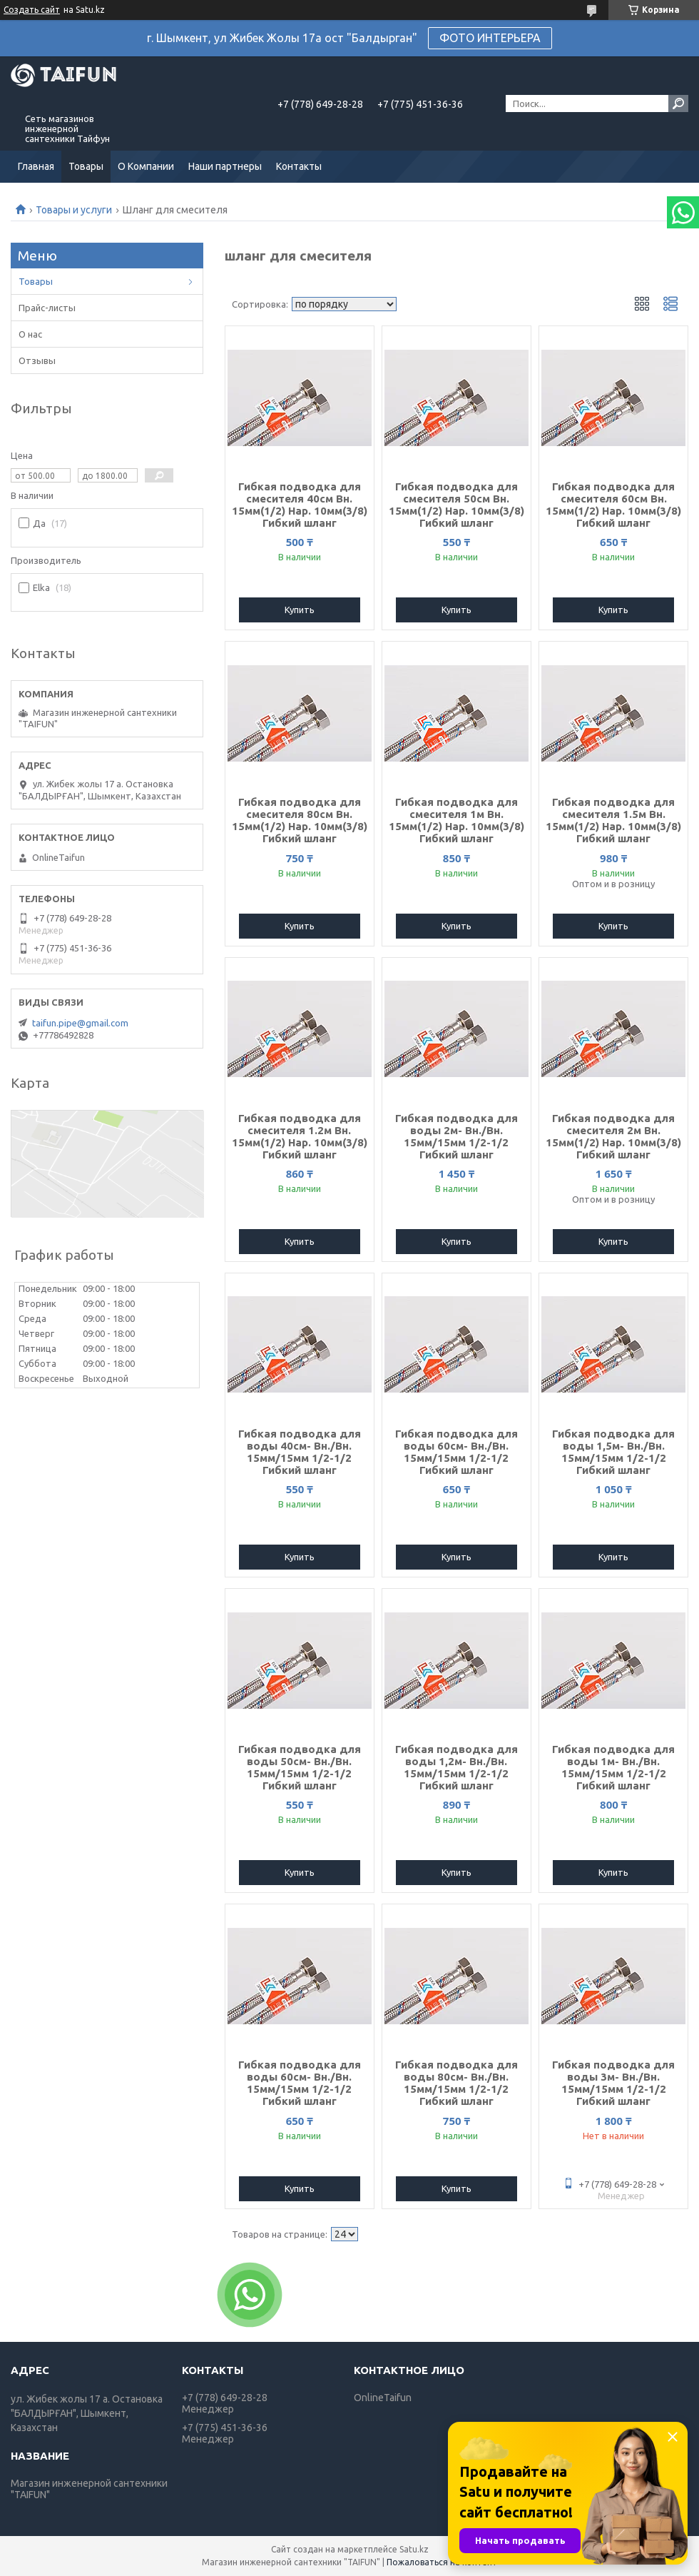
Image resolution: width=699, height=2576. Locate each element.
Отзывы (37, 360)
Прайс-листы (47, 308)
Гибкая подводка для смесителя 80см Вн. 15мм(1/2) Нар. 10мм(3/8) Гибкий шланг (299, 820)
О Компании (146, 166)
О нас (30, 334)
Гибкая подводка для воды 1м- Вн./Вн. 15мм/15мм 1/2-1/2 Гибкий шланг (613, 1767)
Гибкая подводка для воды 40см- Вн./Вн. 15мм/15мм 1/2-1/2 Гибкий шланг (299, 1452)
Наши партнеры (225, 166)
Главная (36, 166)
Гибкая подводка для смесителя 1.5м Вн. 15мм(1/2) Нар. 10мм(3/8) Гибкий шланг (613, 820)
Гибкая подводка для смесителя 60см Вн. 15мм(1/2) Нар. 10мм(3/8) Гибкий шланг (613, 504)
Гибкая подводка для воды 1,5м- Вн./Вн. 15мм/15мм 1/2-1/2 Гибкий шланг (613, 1452)
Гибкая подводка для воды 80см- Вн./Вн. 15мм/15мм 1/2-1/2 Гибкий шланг (456, 2083)
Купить (300, 610)
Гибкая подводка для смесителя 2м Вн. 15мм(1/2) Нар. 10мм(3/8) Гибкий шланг (613, 1136)
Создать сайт (32, 9)
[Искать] (678, 103)
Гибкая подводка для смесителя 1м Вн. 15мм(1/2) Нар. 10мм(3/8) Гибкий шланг (456, 820)
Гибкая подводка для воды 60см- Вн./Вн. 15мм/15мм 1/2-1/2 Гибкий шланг (456, 1452)
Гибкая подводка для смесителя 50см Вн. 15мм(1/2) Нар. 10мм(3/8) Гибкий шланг (456, 504)
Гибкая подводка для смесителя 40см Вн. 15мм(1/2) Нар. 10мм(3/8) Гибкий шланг (299, 504)
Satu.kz (414, 2549)
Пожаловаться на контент (442, 2562)
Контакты (299, 166)
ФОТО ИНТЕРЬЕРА (490, 37)
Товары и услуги (74, 210)
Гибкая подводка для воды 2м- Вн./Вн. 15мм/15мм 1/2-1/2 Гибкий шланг (456, 1136)
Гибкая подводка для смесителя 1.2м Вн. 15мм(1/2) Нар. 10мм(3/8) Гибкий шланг (299, 1136)
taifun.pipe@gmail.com (80, 1023)
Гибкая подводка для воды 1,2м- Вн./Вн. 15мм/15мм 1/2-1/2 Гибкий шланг (456, 1767)
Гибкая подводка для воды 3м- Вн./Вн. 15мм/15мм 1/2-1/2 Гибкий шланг (613, 2083)
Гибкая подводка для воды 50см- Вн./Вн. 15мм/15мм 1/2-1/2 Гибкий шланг (299, 1767)
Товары (85, 166)
